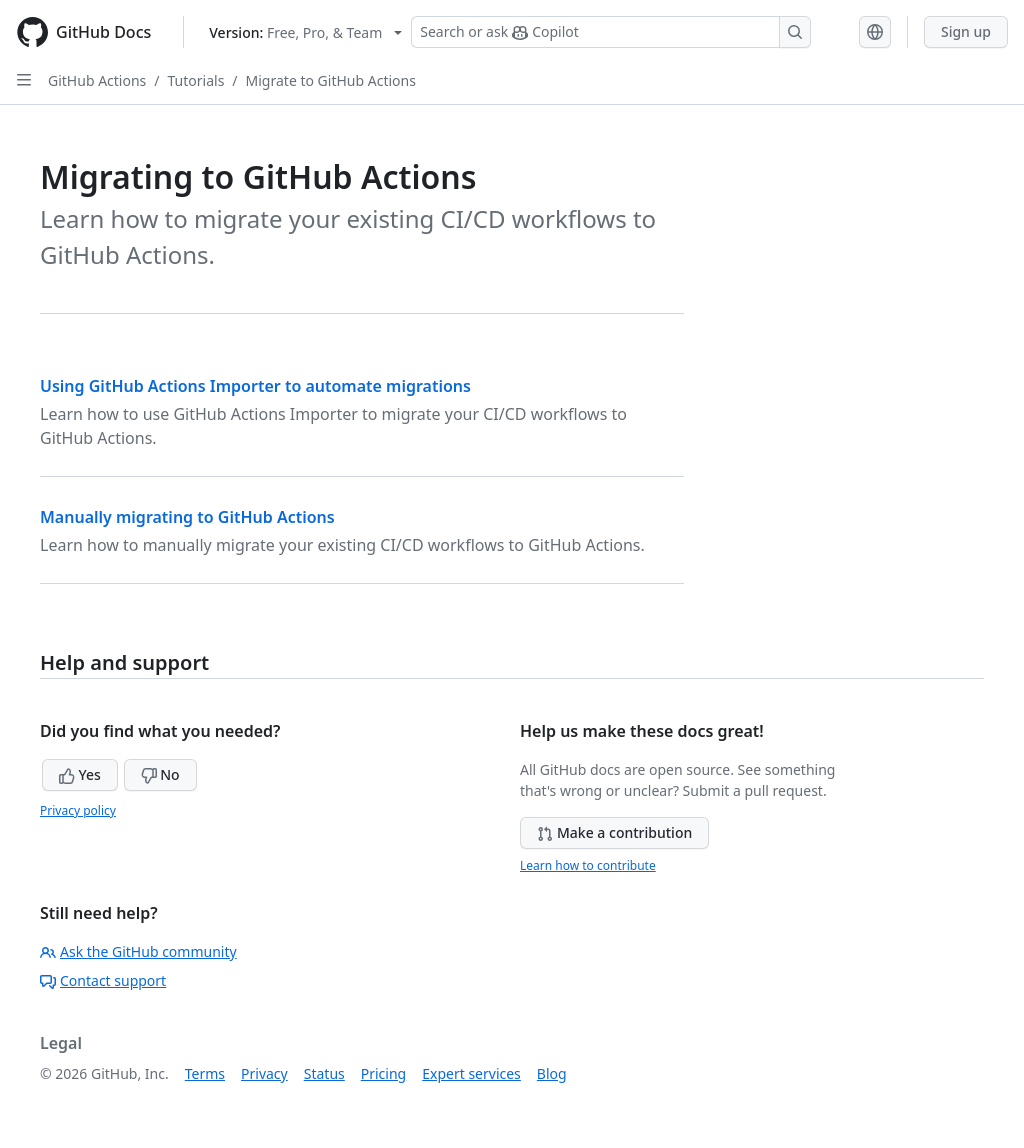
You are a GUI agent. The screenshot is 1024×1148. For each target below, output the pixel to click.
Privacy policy (78, 810)
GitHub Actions (97, 80)
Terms (205, 1073)
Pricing (383, 1073)
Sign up (966, 31)
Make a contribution (614, 832)
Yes (80, 774)
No (160, 774)
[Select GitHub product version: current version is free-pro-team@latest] (305, 32)
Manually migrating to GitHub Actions (187, 517)
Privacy (264, 1073)
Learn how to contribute (588, 865)
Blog (552, 1073)
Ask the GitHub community (138, 951)
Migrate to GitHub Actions (331, 80)
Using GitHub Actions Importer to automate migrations (255, 386)
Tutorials (196, 80)
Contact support (103, 980)
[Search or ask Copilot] (611, 32)
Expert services (471, 1073)
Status (324, 1073)
